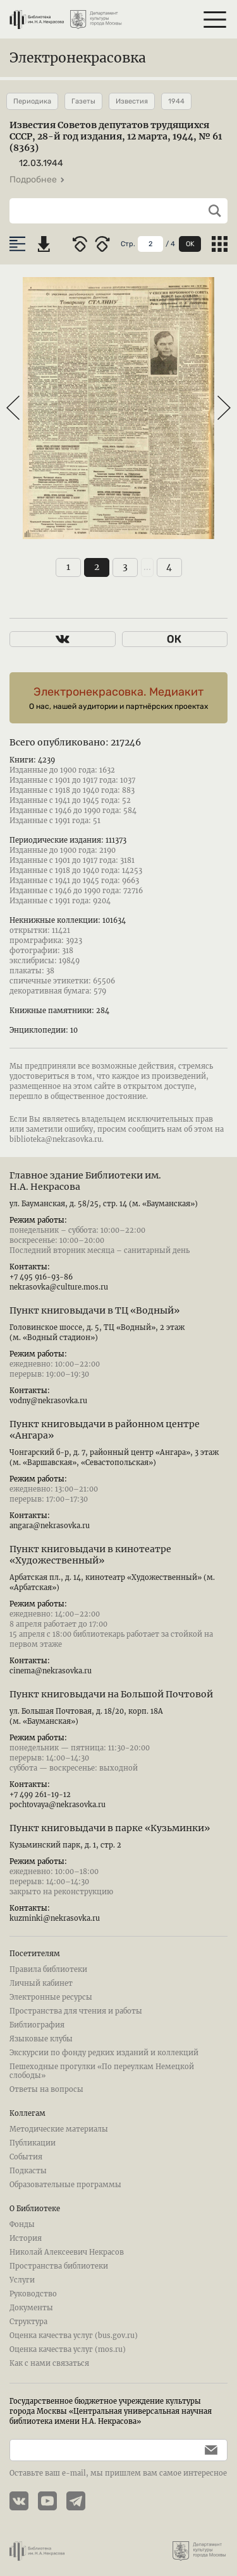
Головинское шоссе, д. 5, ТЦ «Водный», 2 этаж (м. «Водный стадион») (97, 1332)
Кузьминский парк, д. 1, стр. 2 (65, 1845)
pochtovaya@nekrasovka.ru (57, 1804)
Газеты (83, 101)
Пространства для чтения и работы (75, 2011)
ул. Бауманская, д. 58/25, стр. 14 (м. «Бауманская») (103, 1203)
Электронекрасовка (77, 57)
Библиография (36, 2025)
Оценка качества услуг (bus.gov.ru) (73, 2335)
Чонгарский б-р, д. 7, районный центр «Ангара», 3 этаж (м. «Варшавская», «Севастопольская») (114, 1457)
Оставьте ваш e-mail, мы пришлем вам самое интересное (118, 2473)
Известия (132, 101)
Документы (31, 2307)
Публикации (32, 2143)
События (25, 2156)
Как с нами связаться (49, 2363)
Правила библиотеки (48, 1969)
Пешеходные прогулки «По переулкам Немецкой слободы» (101, 2071)
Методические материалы (58, 2129)
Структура (28, 2321)
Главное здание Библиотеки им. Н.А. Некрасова (85, 1181)
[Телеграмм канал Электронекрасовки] (80, 2502)
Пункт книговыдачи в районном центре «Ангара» (104, 1429)
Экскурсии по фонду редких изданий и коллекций (103, 2052)
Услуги (22, 2280)
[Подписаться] (207, 2450)
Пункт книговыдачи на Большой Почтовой (111, 1694)
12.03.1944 (41, 163)
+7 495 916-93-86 (41, 1277)
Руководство (33, 2293)
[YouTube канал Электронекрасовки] (52, 2502)
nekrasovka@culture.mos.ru (58, 1287)
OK (190, 244)
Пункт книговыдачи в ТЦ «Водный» (94, 1310)
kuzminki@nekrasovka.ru (54, 1918)
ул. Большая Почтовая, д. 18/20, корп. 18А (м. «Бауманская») (86, 1716)
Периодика (32, 101)
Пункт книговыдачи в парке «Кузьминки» (109, 1828)
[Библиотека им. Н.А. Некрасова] (36, 14)
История (25, 2238)
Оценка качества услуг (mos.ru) (67, 2349)
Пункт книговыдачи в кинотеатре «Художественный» (90, 1554)
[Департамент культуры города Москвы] (96, 14)
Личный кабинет (41, 1983)
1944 (176, 101)
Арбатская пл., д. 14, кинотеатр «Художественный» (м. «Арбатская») (112, 1582)
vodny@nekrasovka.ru (48, 1400)
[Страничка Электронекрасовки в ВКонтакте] (23, 2502)
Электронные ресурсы (50, 1997)
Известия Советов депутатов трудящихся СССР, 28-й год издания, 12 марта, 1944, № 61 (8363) (115, 136)
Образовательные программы (65, 2184)
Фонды (22, 2224)
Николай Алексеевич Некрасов (66, 2252)
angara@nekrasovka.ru (49, 1525)
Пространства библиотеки (58, 2266)
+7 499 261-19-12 (40, 1794)
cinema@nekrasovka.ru (50, 1670)
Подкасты (28, 2170)
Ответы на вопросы (46, 2089)
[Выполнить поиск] (210, 211)
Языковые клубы (41, 2038)
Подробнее (37, 179)
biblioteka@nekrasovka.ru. (56, 1139)
